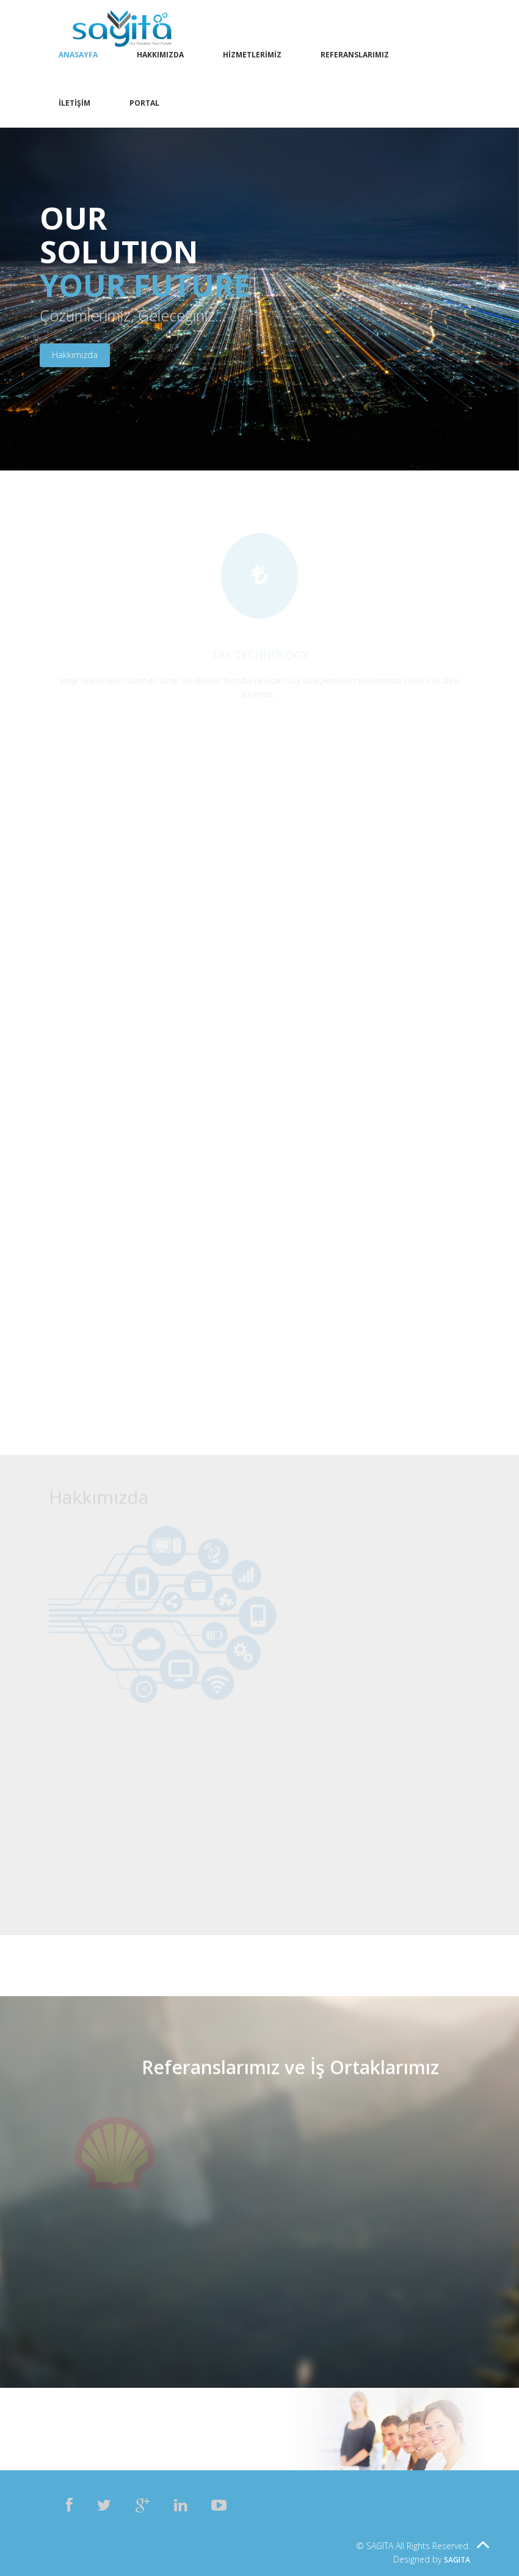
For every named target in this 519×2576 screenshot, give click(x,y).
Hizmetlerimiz (252, 54)
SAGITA (457, 2560)
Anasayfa (78, 54)
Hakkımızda (160, 54)
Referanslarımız (355, 54)
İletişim (74, 103)
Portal (144, 103)
